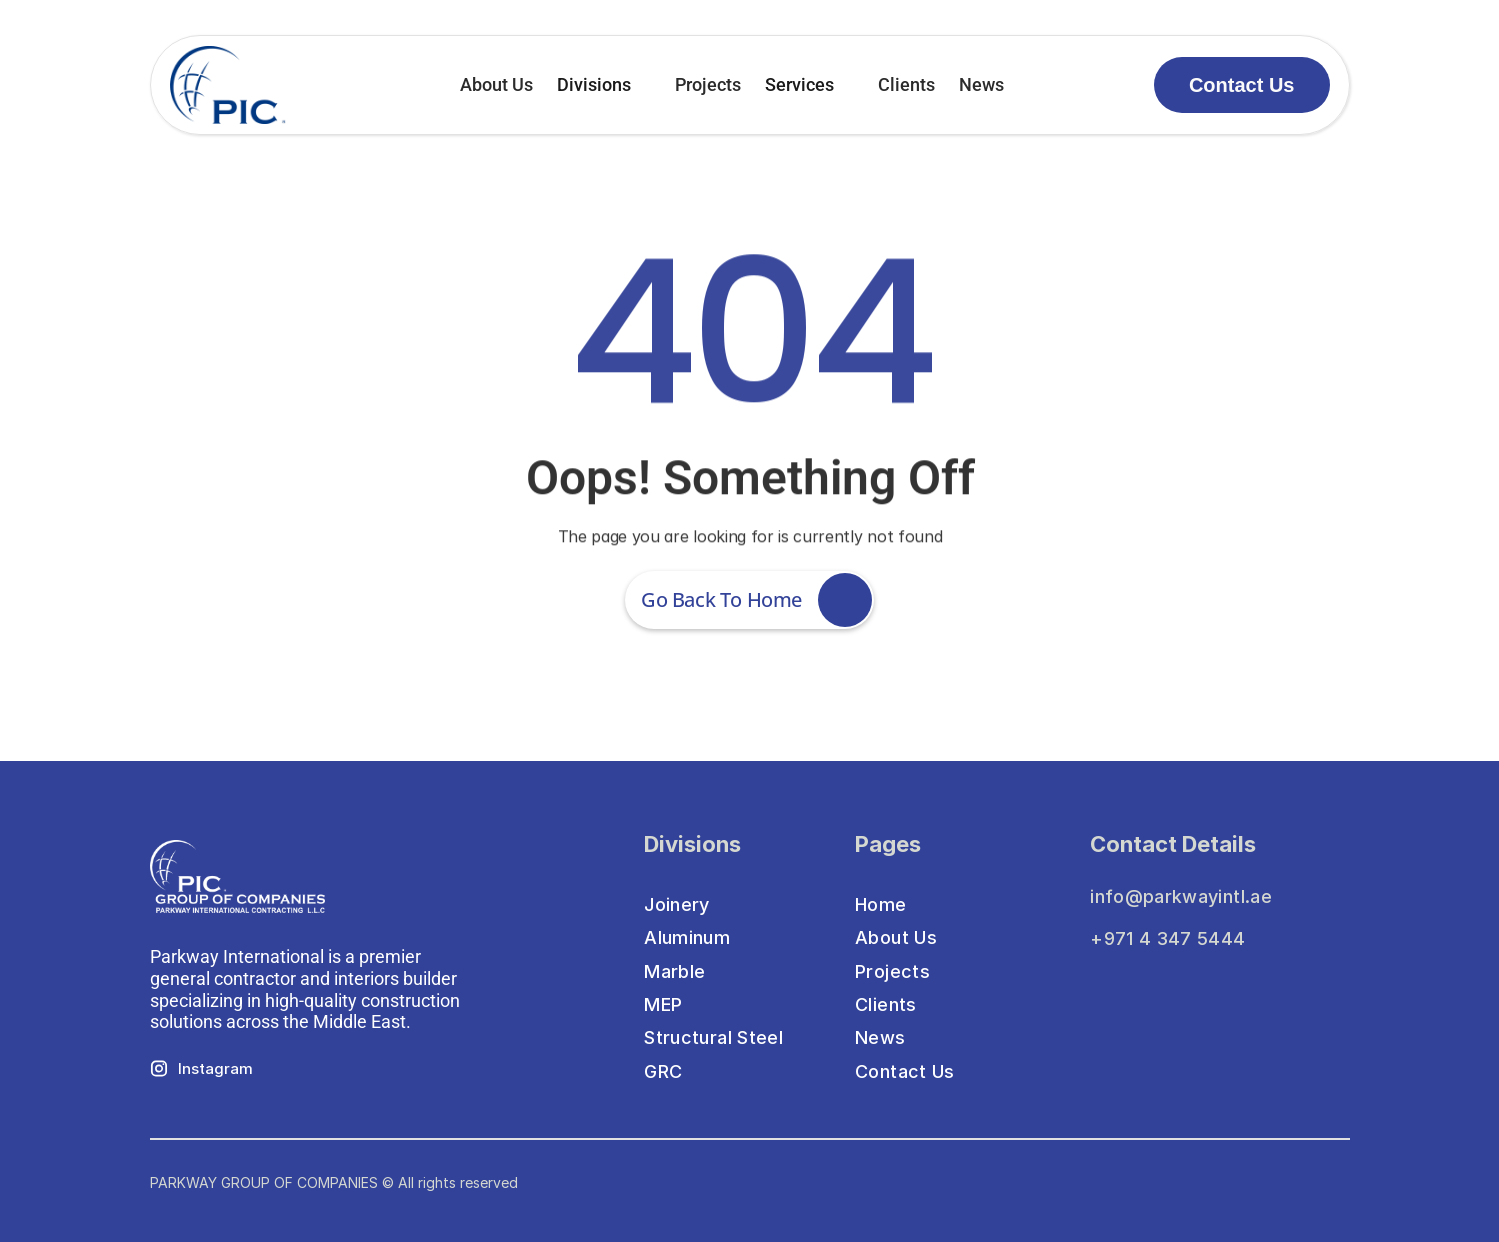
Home (880, 904)
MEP (663, 1004)
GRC (663, 1071)
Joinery (677, 904)
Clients (906, 84)
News (981, 84)
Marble (674, 971)
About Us (496, 84)
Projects (708, 84)
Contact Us (905, 1071)
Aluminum (687, 937)
